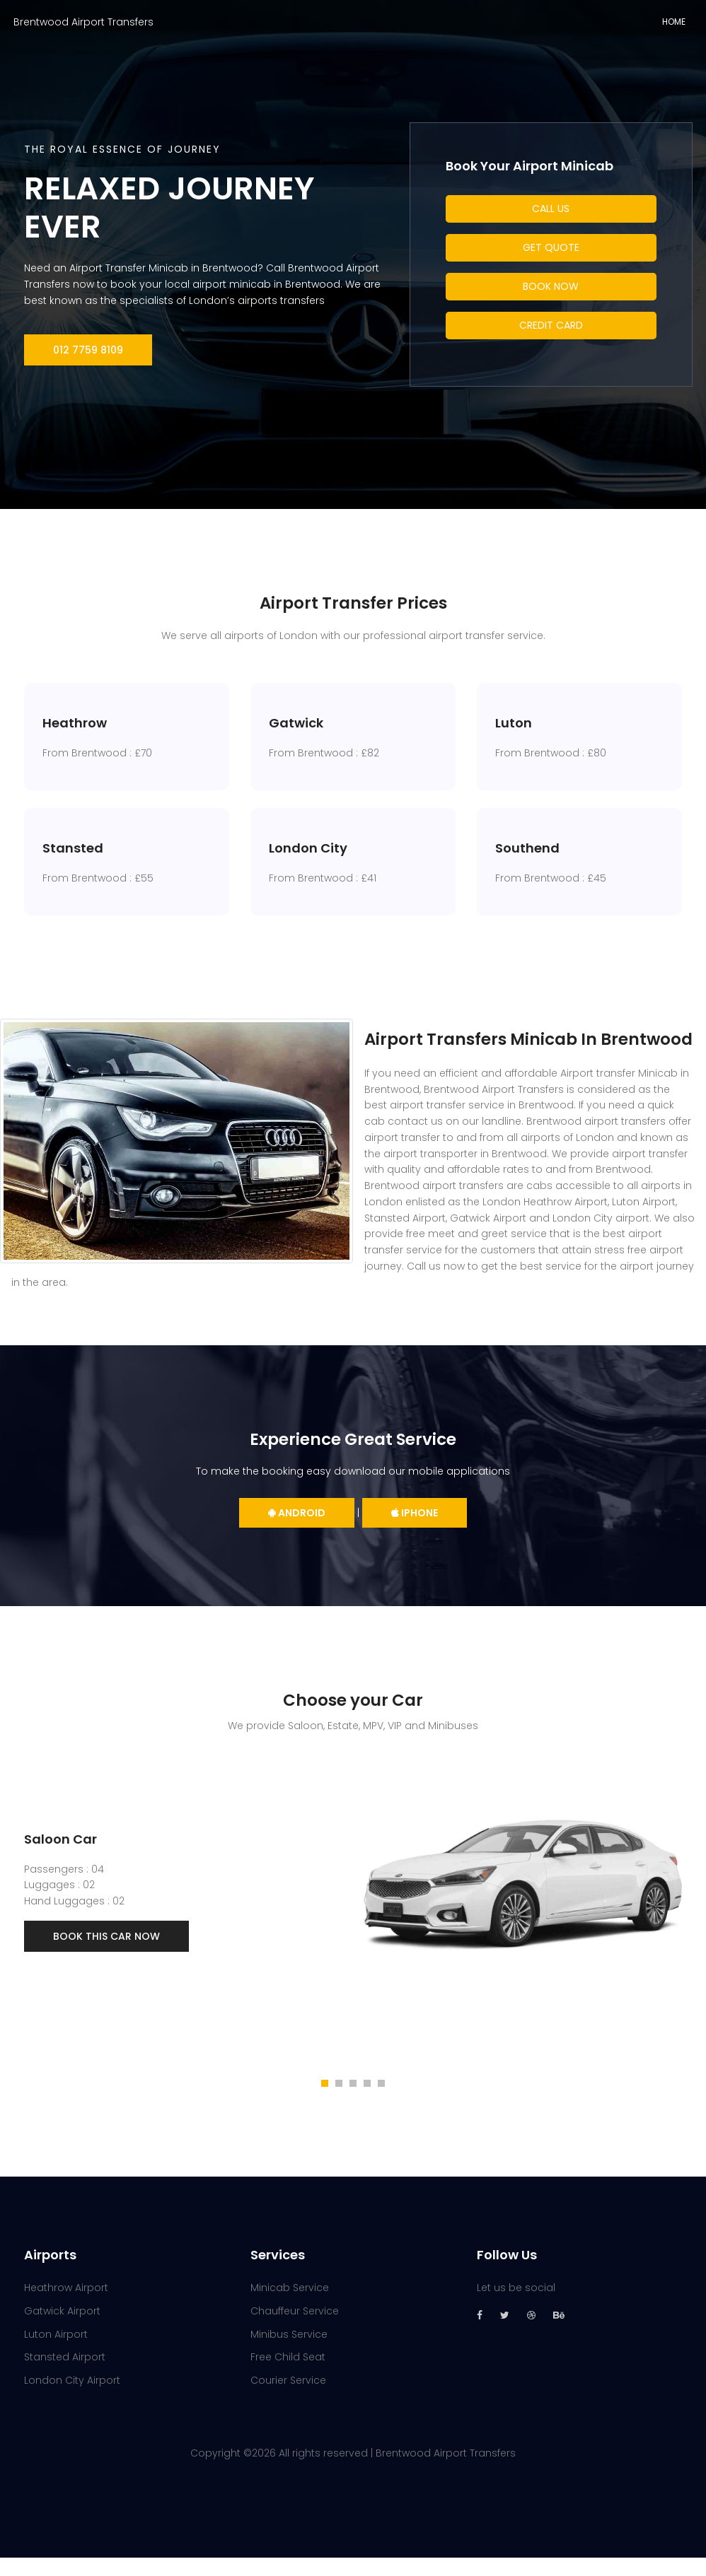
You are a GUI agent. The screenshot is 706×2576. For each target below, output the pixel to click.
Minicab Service (289, 2307)
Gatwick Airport (62, 2329)
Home (673, 22)
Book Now (551, 286)
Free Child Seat (287, 2376)
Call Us (550, 208)
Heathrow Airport (66, 2307)
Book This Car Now (106, 1955)
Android (296, 1532)
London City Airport (72, 2399)
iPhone (414, 1532)
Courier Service (288, 2399)
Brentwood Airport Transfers (83, 22)
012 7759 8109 (88, 350)
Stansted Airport (64, 2376)
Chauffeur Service (294, 2329)
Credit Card (551, 325)
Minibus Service (289, 2353)
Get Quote (551, 247)
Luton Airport (56, 2353)
